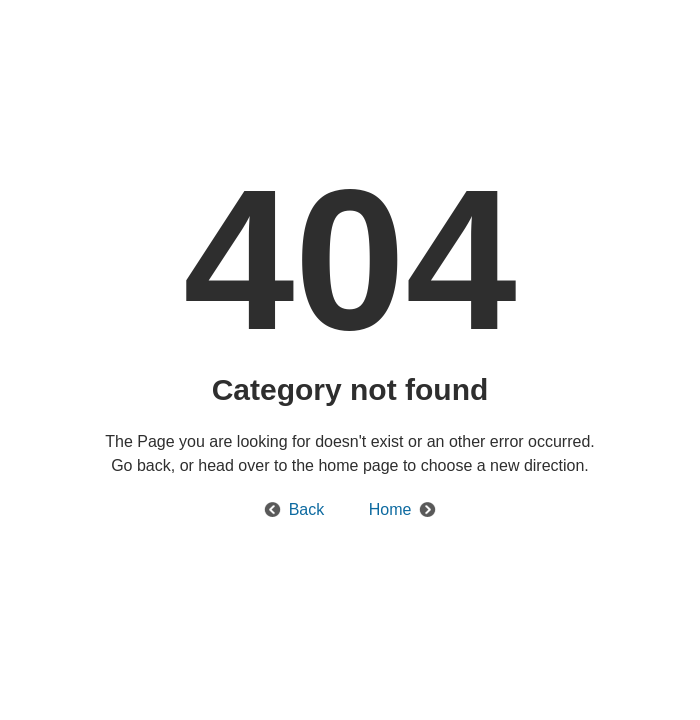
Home (390, 509)
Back (307, 509)
